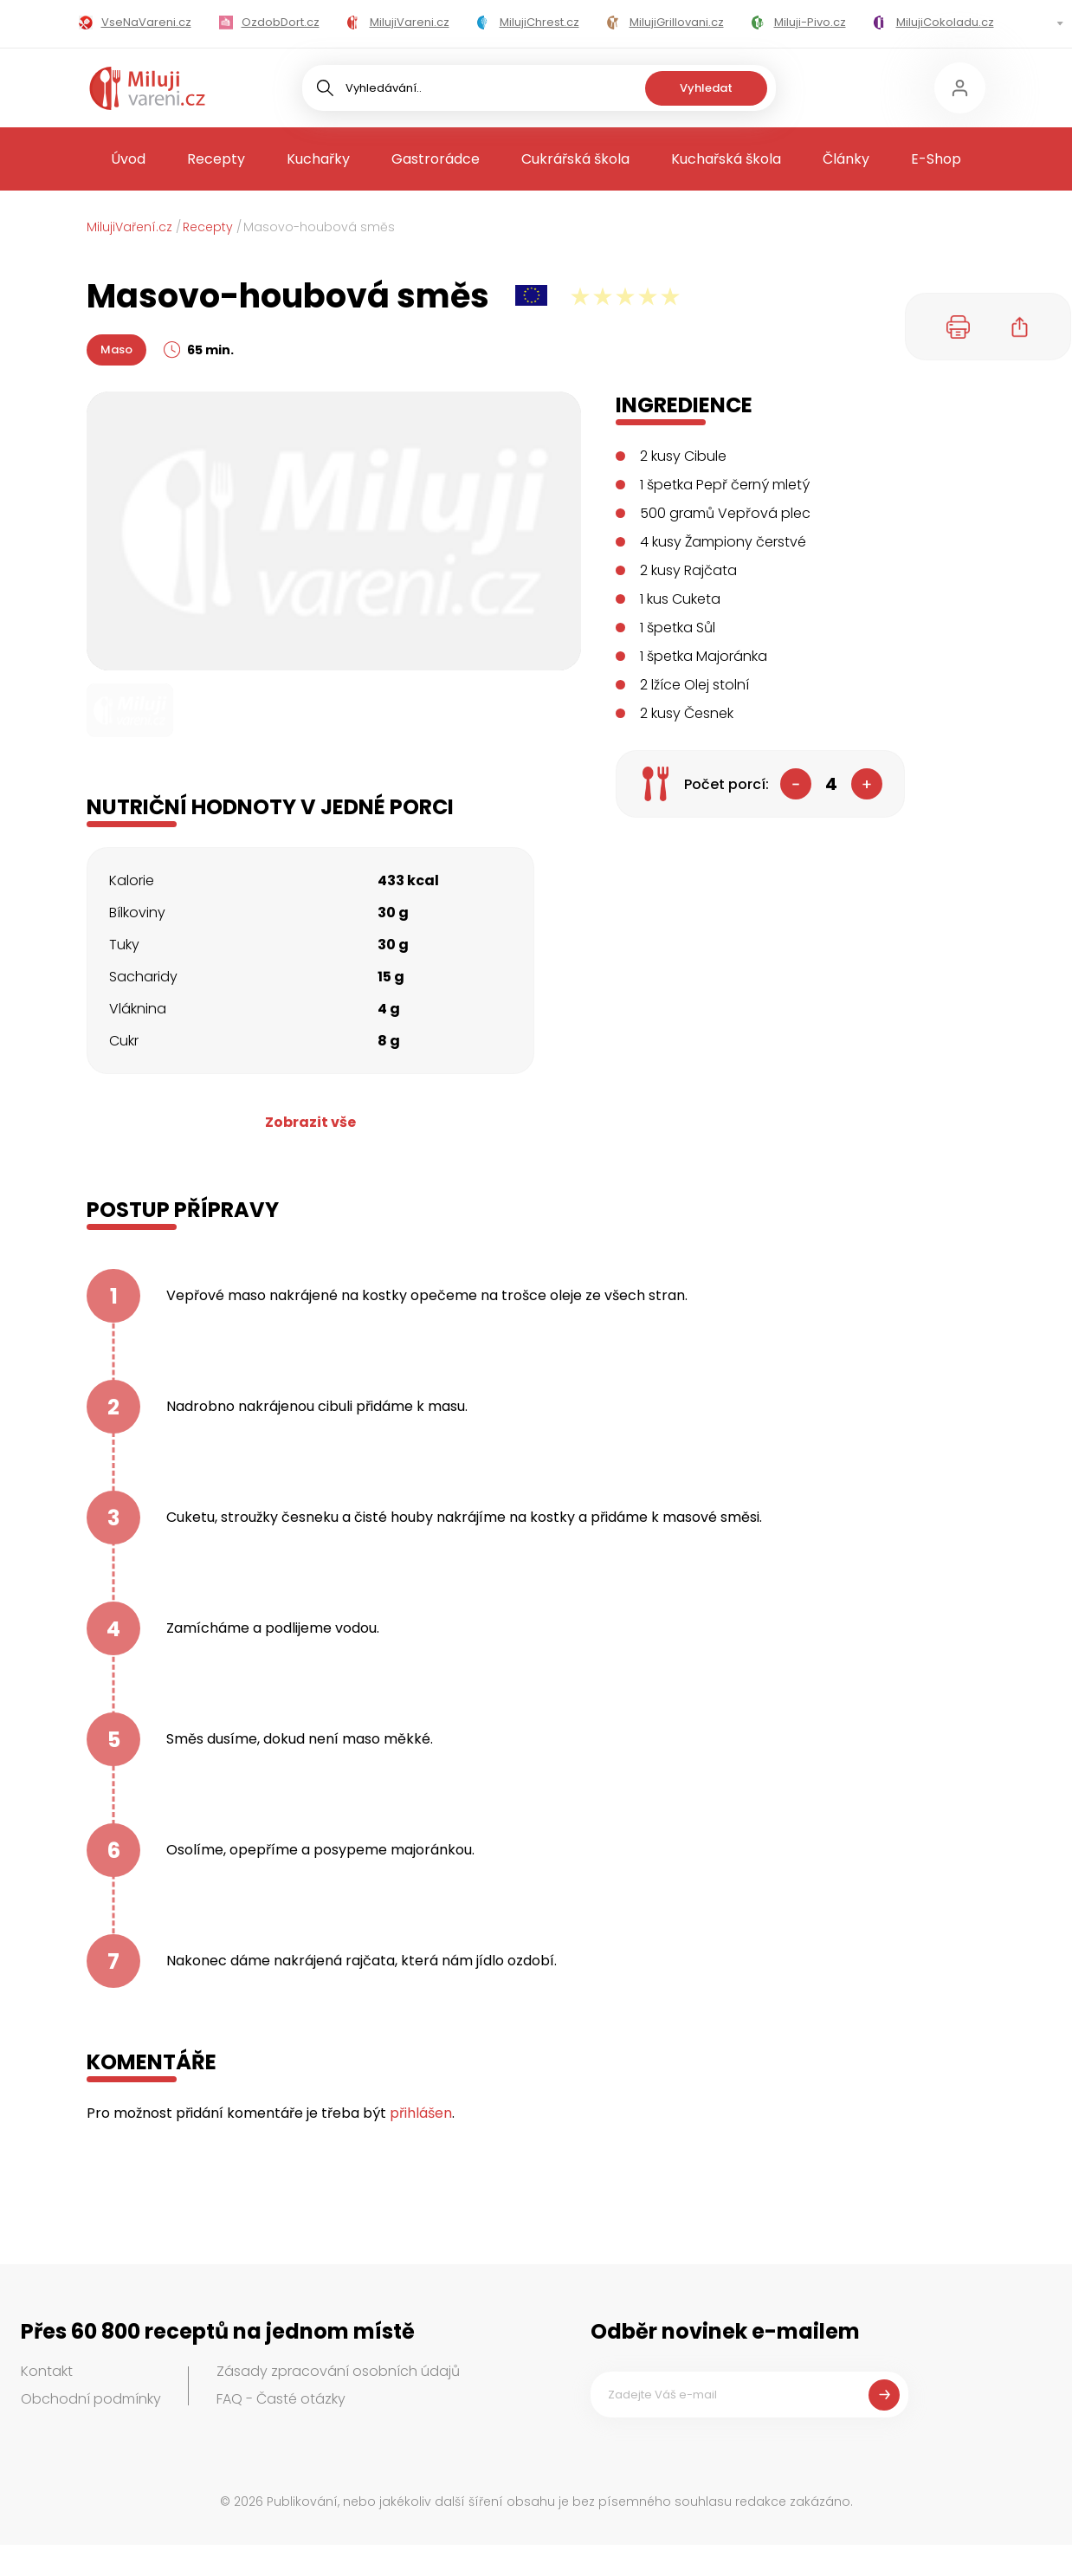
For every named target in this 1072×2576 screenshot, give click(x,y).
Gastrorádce (435, 159)
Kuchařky (318, 159)
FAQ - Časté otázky (280, 2399)
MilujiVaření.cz (129, 227)
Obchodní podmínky (91, 2399)
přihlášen (421, 2113)
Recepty (216, 159)
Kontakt (47, 2371)
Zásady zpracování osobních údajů (338, 2371)
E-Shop (936, 159)
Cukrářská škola (575, 159)
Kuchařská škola (726, 159)
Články (846, 159)
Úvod (128, 159)
